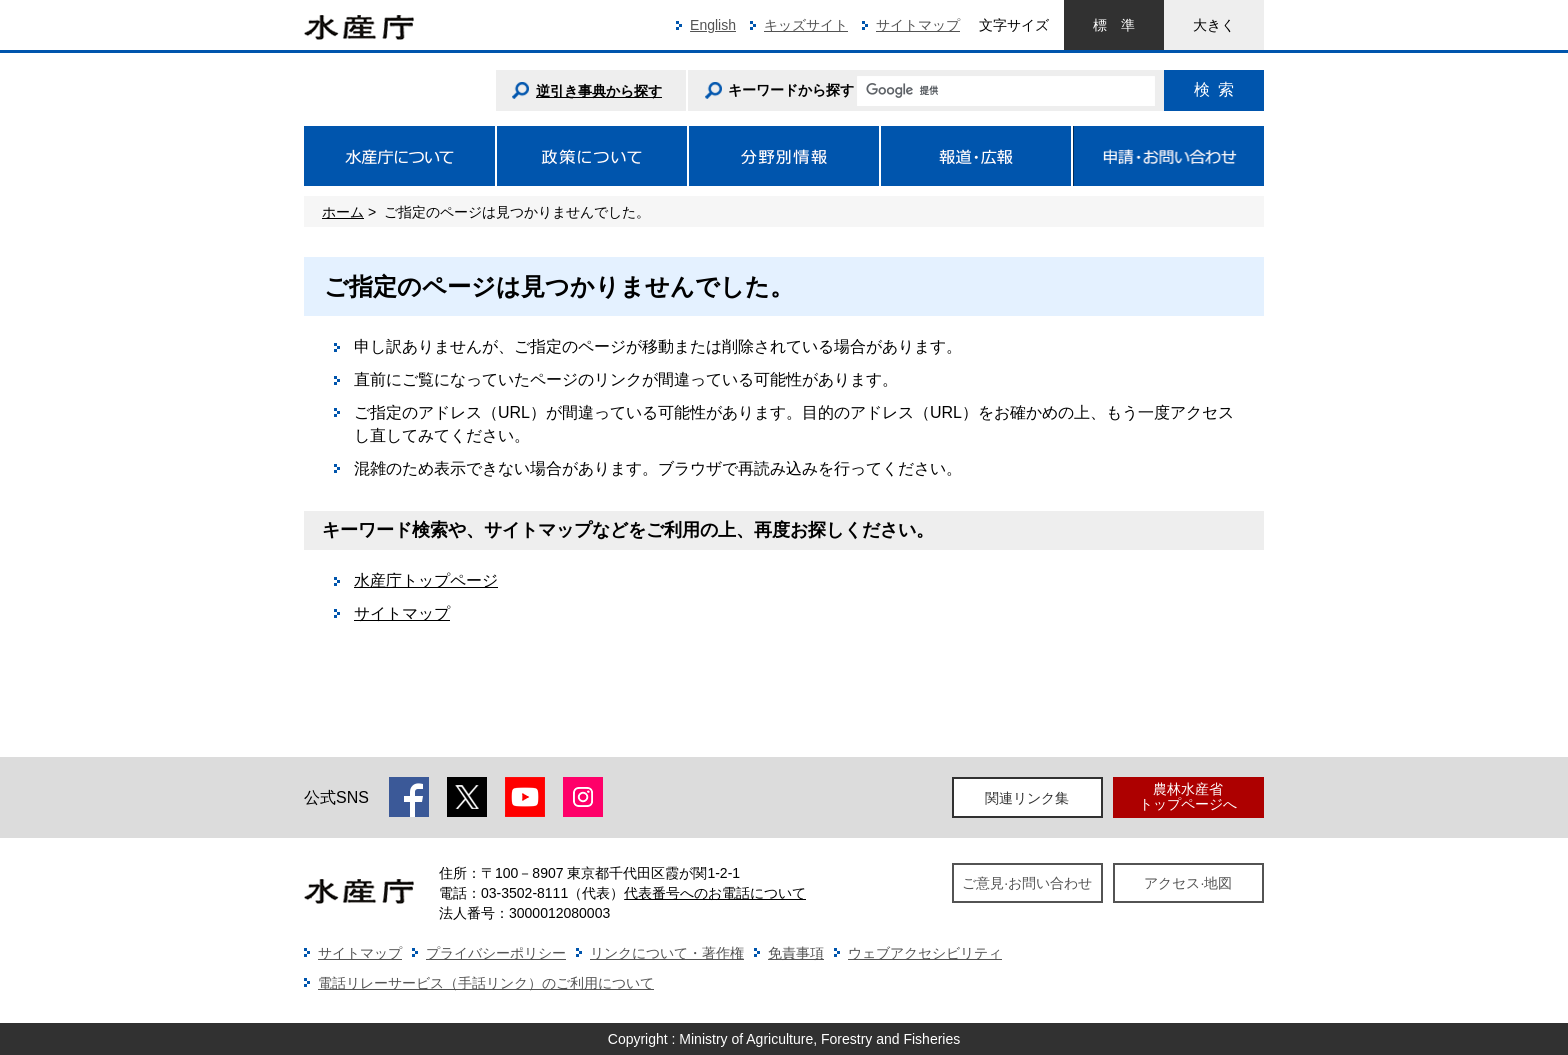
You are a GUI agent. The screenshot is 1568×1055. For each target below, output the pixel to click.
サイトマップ (918, 25)
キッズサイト (806, 25)
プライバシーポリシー (496, 953)
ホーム (343, 212)
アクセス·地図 (1188, 883)
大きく (1214, 25)
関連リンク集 (1027, 798)
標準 (1114, 25)
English (713, 25)
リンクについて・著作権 (667, 953)
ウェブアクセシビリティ (925, 953)
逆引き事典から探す (599, 91)
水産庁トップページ (426, 580)
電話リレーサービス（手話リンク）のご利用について (486, 983)
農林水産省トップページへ (1188, 796)
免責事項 (796, 953)
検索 (1214, 89)
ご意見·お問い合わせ (1027, 883)
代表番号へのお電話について (715, 893)
